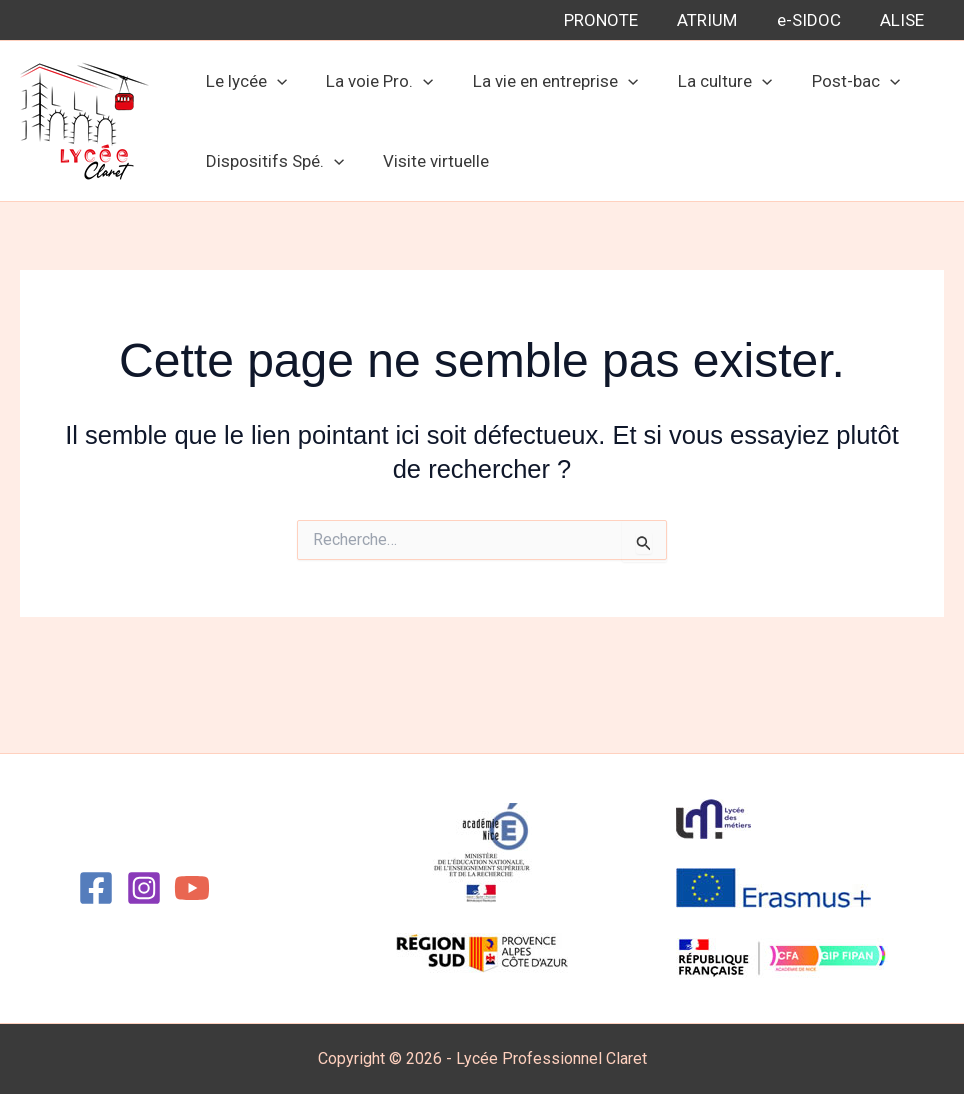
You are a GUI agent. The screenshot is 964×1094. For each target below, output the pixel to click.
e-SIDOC (817, 20)
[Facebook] (96, 888)
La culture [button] (706, 81)
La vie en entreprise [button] (541, 81)
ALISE (905, 20)
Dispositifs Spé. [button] (272, 161)
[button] (274, 81)
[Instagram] (144, 888)
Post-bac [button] (831, 81)
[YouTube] (192, 888)
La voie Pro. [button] (371, 81)
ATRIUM (721, 20)
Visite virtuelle (428, 161)
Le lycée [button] (243, 81)
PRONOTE (620, 20)
